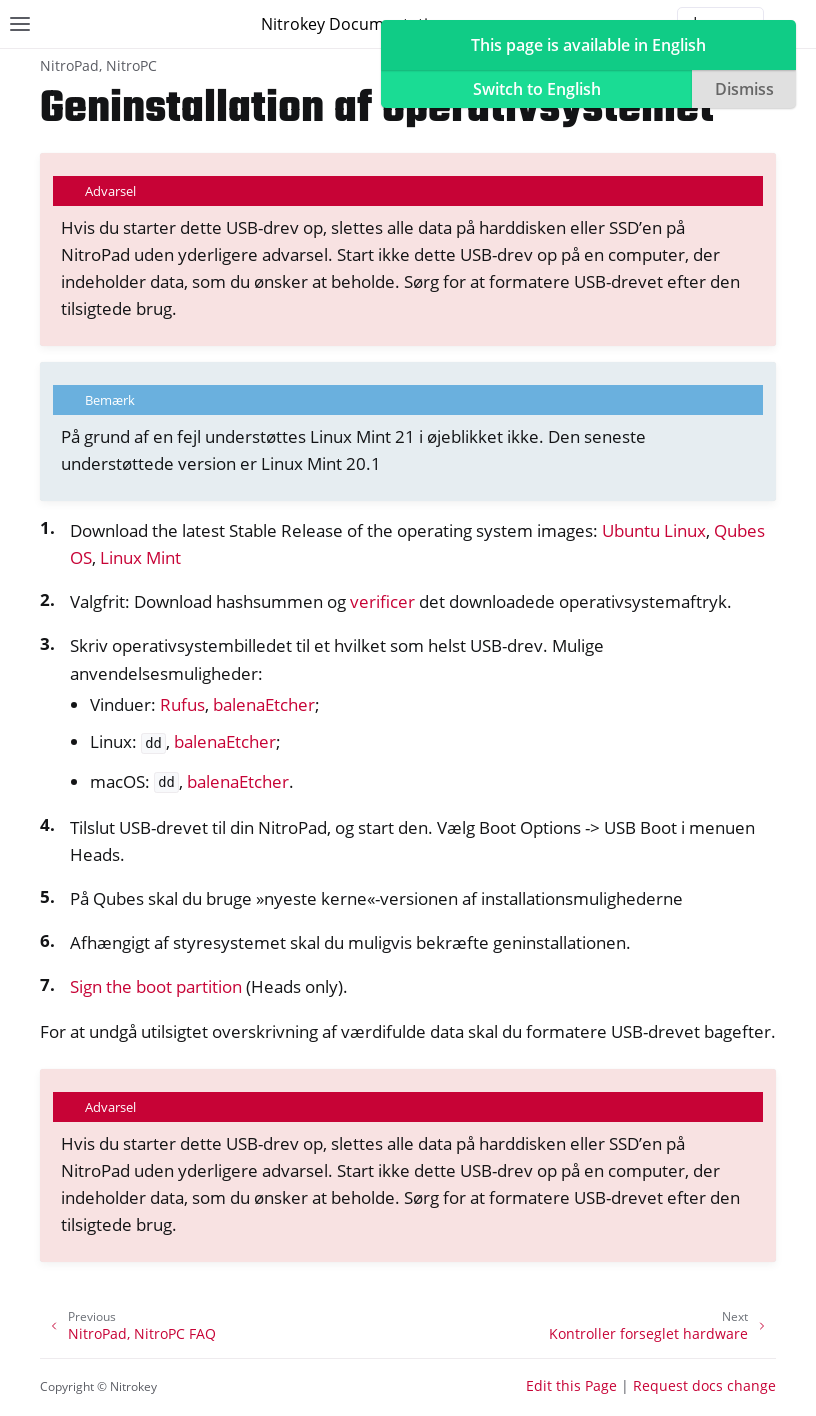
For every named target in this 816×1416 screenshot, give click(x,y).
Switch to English (537, 89)
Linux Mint (140, 557)
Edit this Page (571, 1385)
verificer (382, 601)
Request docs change (704, 1385)
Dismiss (744, 89)
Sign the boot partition (156, 986)
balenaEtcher (264, 704)
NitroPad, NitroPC (98, 65)
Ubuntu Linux (654, 530)
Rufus (182, 704)
